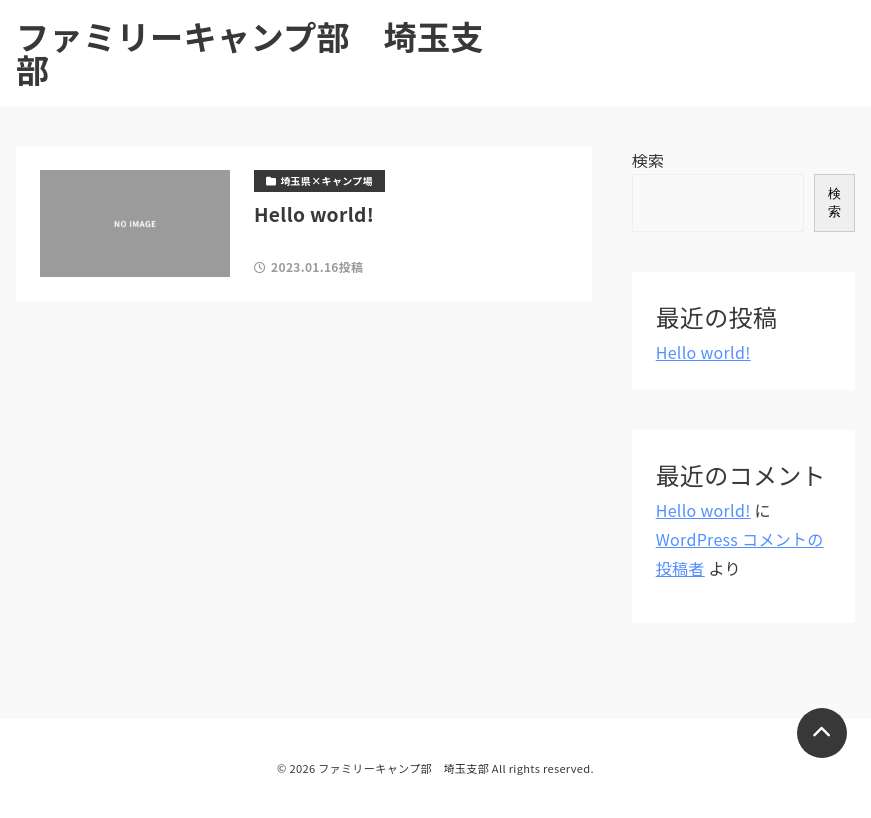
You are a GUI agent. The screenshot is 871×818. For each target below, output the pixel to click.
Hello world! (703, 352)
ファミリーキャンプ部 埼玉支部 (250, 53)
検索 (648, 160)
